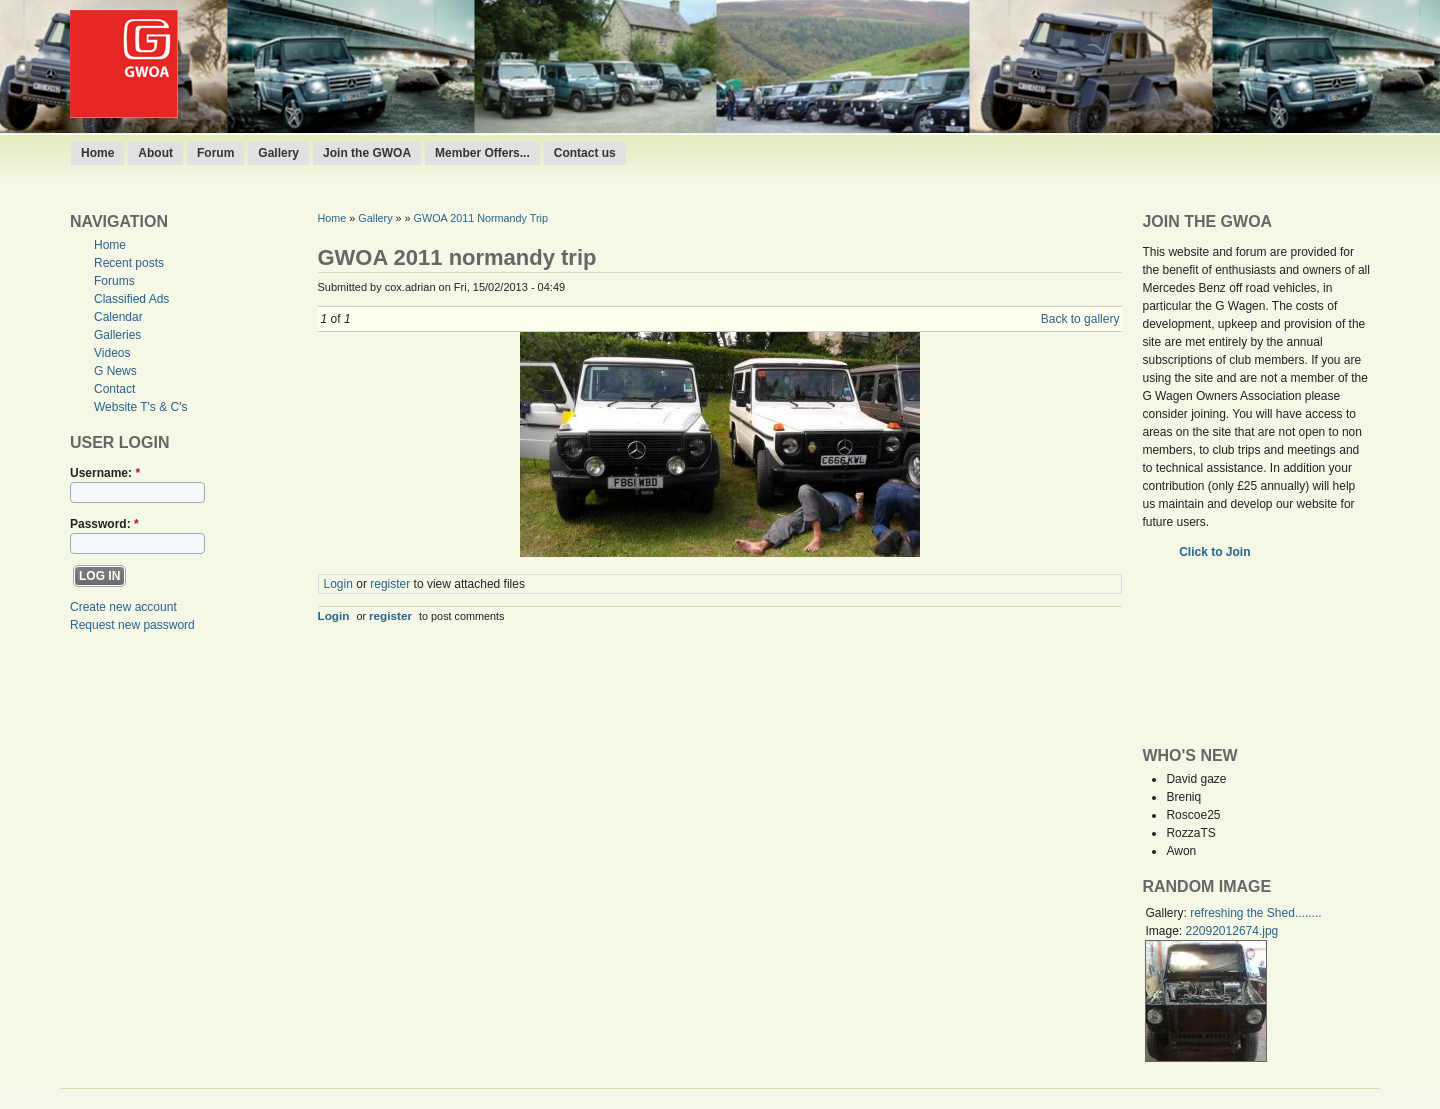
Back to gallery (1080, 319)
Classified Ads (131, 299)
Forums (114, 281)
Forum (215, 153)
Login (338, 584)
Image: (1165, 931)
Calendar (118, 317)
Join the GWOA (367, 153)
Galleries (117, 335)
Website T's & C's (141, 407)
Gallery (278, 153)
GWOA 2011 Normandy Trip (481, 218)
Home (97, 153)
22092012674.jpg (1231, 931)
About (155, 153)
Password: (104, 524)
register (390, 584)
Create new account (123, 607)
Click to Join (1216, 552)
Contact (114, 389)
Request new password (132, 625)
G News (115, 371)
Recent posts (129, 263)
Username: (105, 473)
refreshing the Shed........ (1255, 913)
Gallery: (1167, 913)
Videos (112, 353)
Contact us (585, 153)
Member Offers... (482, 153)
